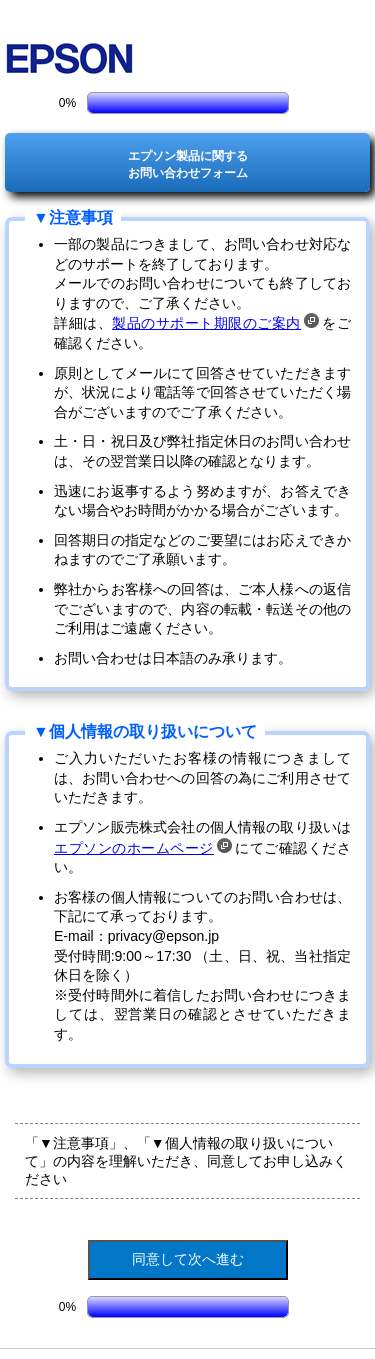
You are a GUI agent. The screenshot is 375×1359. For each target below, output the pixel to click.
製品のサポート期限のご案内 (215, 323)
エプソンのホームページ (143, 848)
